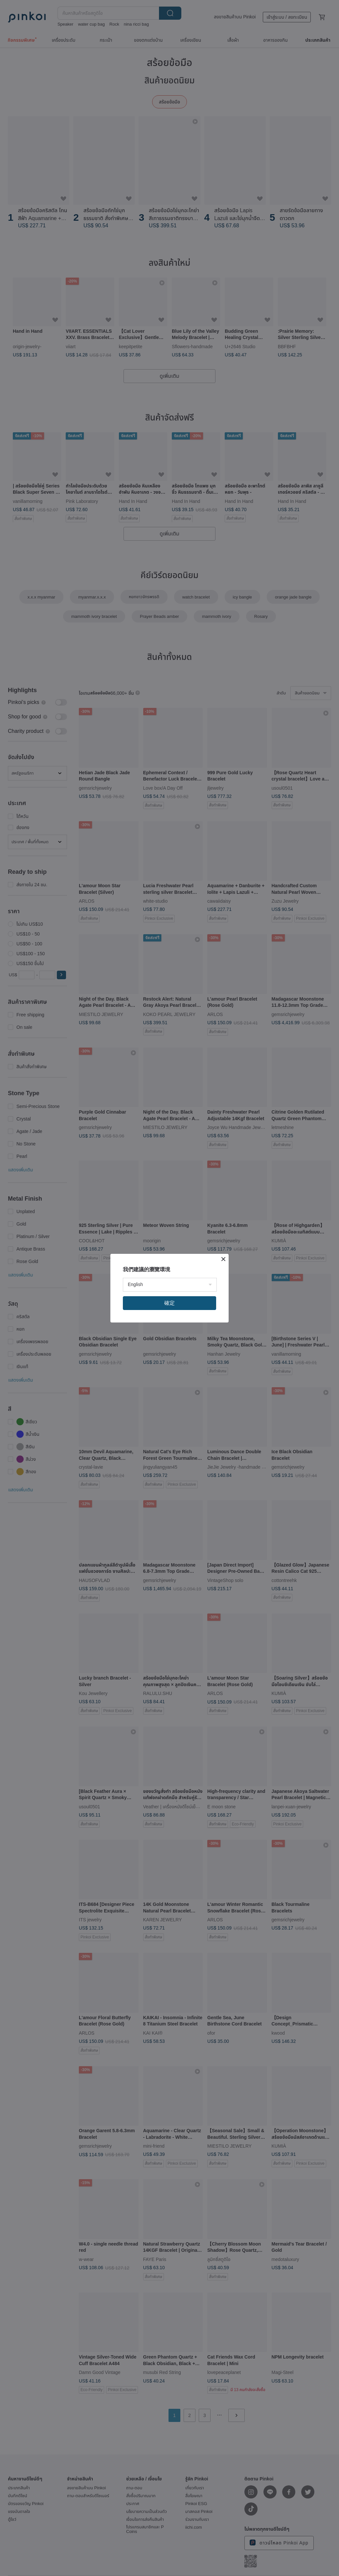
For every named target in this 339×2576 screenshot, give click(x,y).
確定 (169, 1303)
